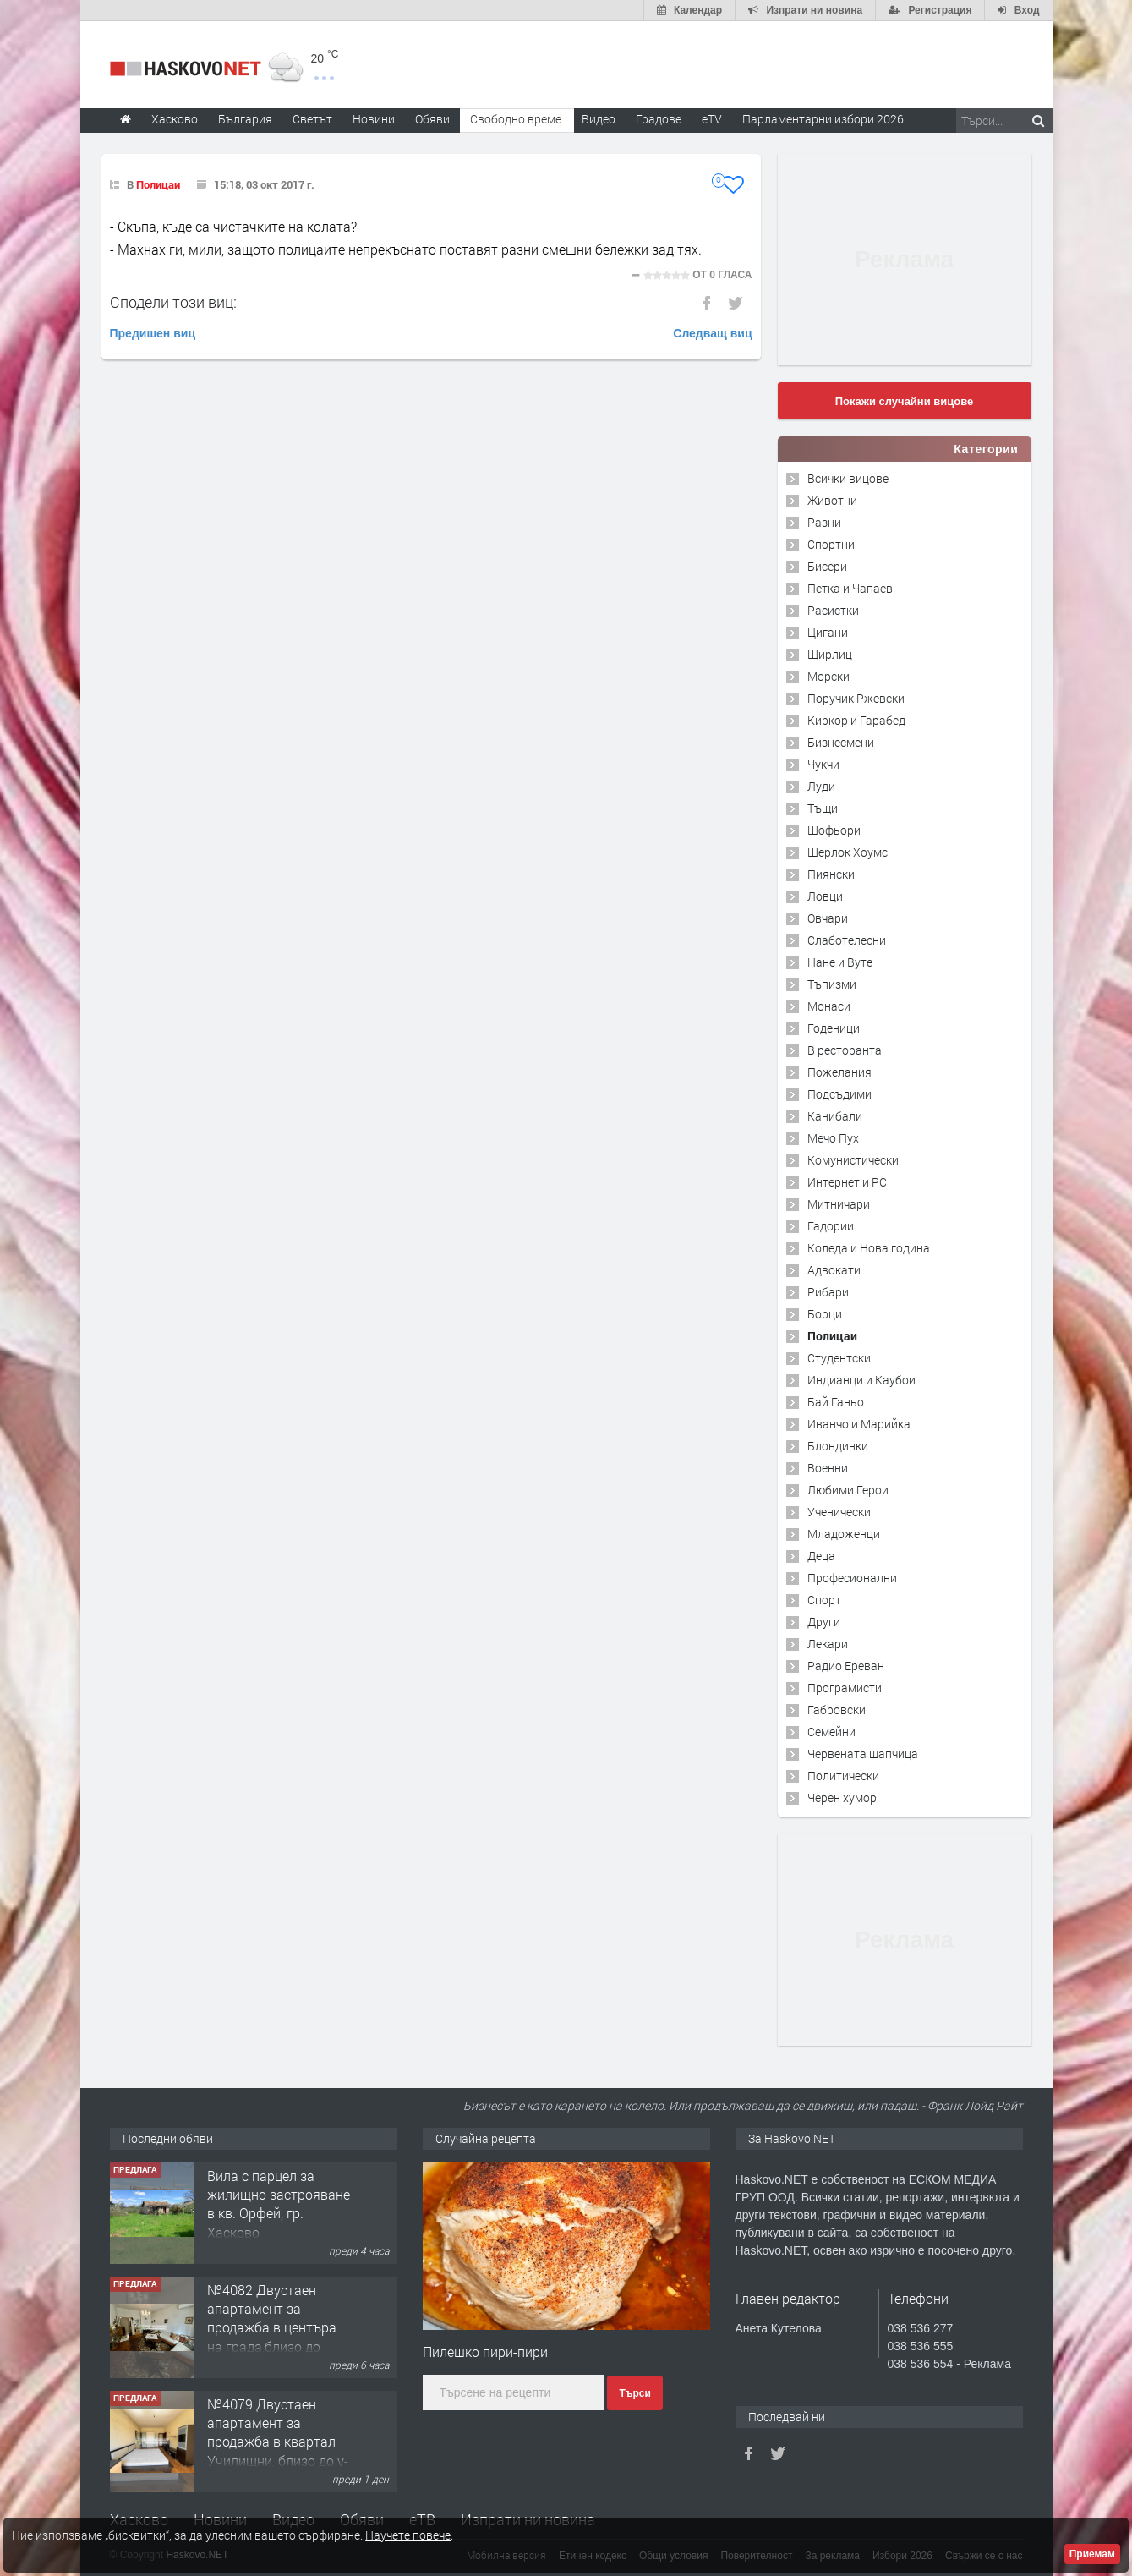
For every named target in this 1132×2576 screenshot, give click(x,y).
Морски (828, 676)
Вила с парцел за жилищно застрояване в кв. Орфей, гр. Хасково (278, 2204)
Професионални (852, 1578)
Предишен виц (153, 333)
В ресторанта (844, 1050)
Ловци (825, 896)
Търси (634, 2393)
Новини (374, 119)
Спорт (824, 1600)
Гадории (830, 1226)
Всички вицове (848, 478)
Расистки (833, 610)
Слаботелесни (846, 940)
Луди (821, 786)
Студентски (839, 1358)
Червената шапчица (862, 1754)
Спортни (831, 544)
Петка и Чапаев (850, 588)
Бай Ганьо (835, 1402)
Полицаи (158, 184)
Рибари (828, 1292)
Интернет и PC (847, 1182)
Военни (827, 1468)
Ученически (839, 1512)
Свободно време (515, 119)
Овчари (827, 918)
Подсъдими (839, 1094)
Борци (824, 1314)
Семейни (831, 1732)
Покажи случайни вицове (904, 401)
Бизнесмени (840, 742)
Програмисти (844, 1688)
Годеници (833, 1028)
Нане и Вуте (839, 962)
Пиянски (831, 874)
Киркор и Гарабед (856, 720)
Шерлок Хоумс (847, 852)
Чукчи (823, 764)
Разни (824, 522)
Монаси (828, 1006)
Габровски (836, 1710)
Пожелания (839, 1072)
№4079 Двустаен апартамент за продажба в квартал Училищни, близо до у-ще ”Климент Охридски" (277, 2451)
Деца (821, 1556)
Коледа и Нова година (868, 1248)
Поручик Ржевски (856, 698)
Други (823, 1622)
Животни (832, 500)
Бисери (827, 566)
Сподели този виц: (173, 302)
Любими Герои (848, 1490)
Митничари (838, 1204)
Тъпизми (831, 984)
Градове (658, 119)
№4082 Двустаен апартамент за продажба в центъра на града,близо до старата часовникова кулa (275, 2337)
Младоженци (843, 1534)
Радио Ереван (845, 1666)
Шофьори (834, 830)
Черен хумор (842, 1797)
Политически (843, 1776)
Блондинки (837, 1446)
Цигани (827, 632)
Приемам (1092, 2554)
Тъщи (822, 808)
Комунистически (853, 1160)
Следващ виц (712, 333)
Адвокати (834, 1270)
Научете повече (408, 2535)
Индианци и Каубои (861, 1380)
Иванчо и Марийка (859, 1424)
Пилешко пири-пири (485, 2351)
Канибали (834, 1116)
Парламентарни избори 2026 (823, 119)
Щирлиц (829, 654)
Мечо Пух (833, 1138)
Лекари (827, 1644)
